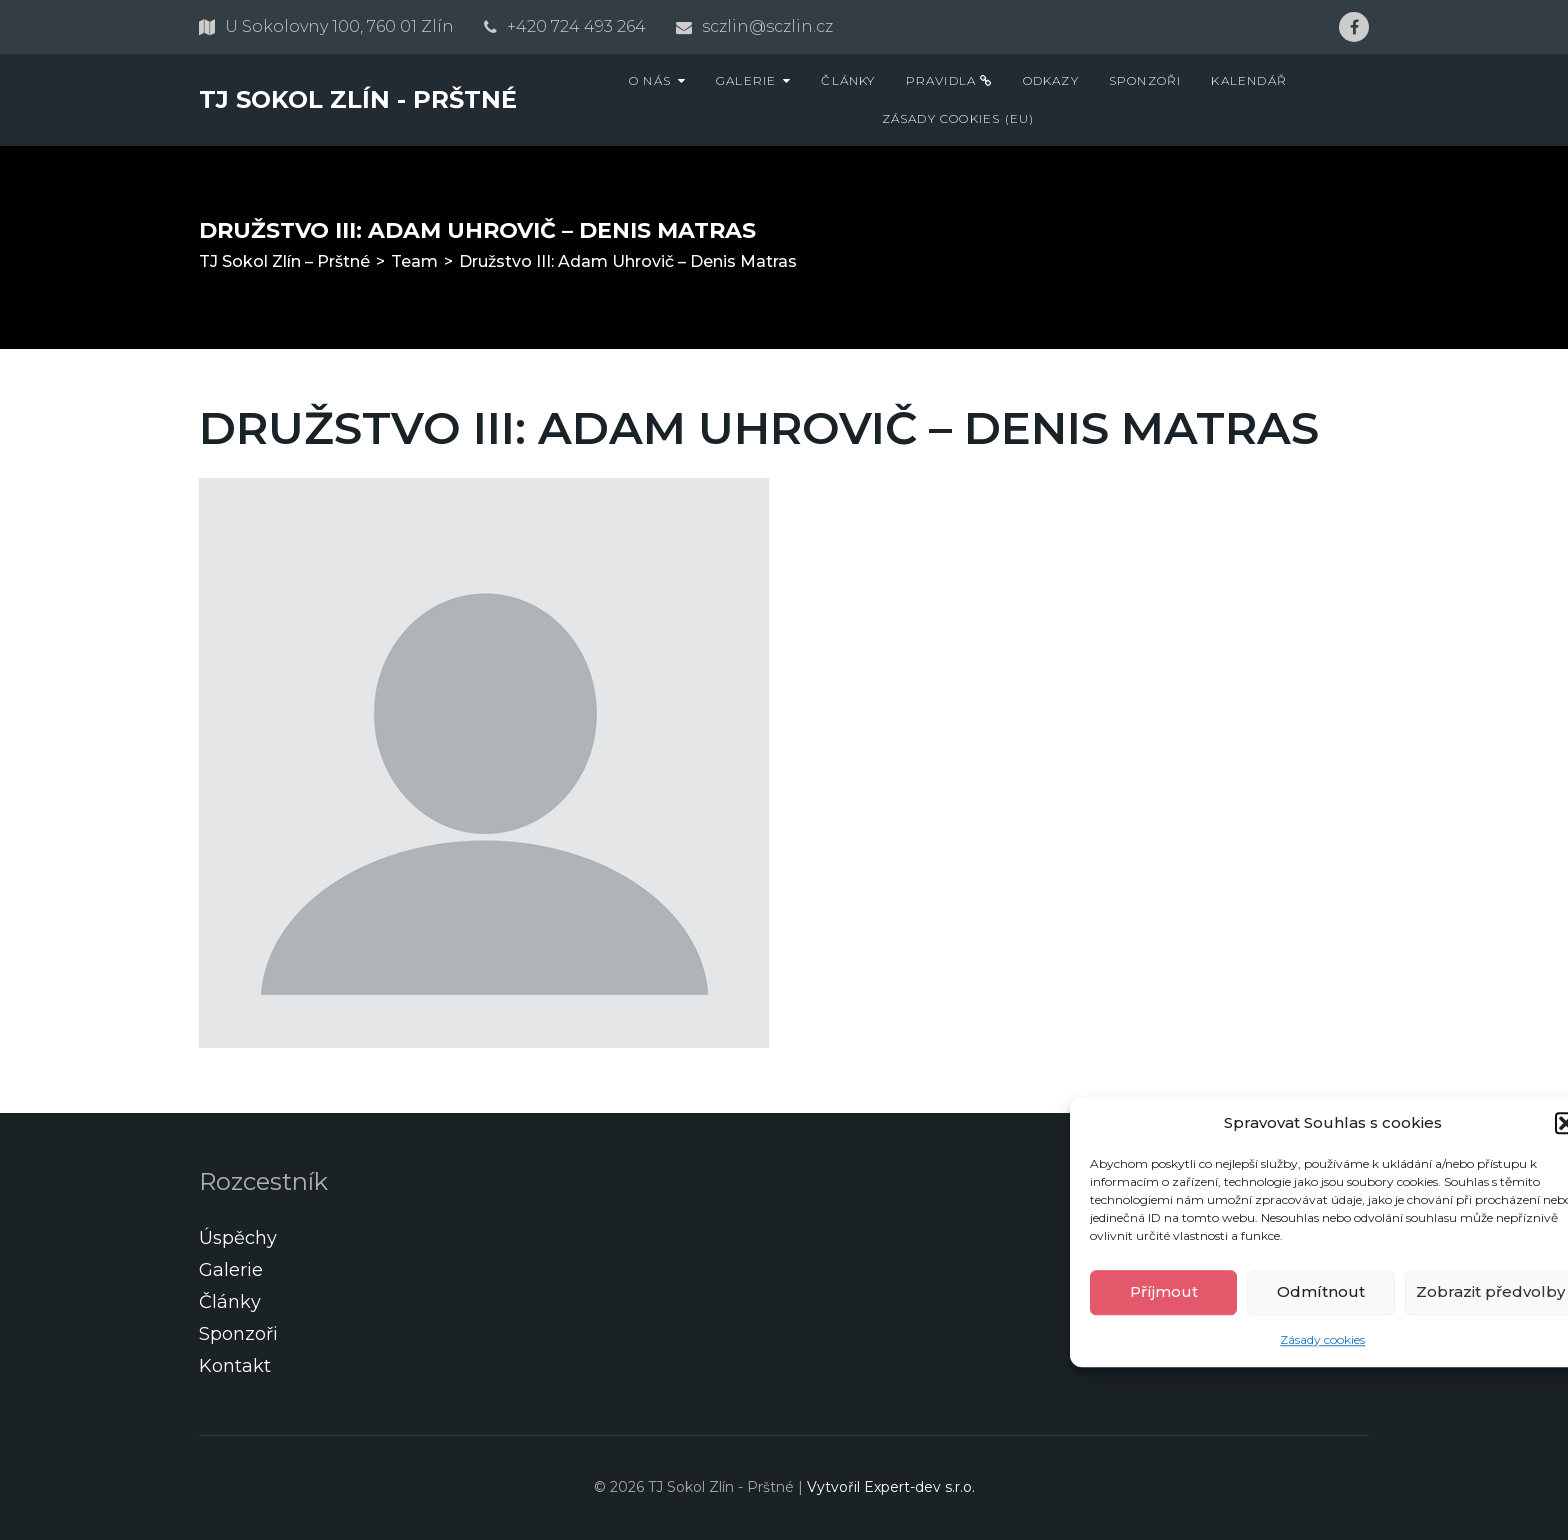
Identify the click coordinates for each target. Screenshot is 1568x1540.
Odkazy (1051, 80)
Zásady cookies (1322, 1339)
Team (414, 261)
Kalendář (1249, 80)
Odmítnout (1321, 1291)
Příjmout (1164, 1291)
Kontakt (235, 1366)
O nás (650, 80)
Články (848, 80)
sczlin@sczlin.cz (767, 26)
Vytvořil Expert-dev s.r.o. (891, 1487)
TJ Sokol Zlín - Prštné (358, 99)
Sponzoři (1145, 80)
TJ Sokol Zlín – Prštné (284, 261)
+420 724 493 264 (576, 26)
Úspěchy (238, 1238)
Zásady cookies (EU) (958, 118)
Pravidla (949, 80)
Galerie (746, 80)
